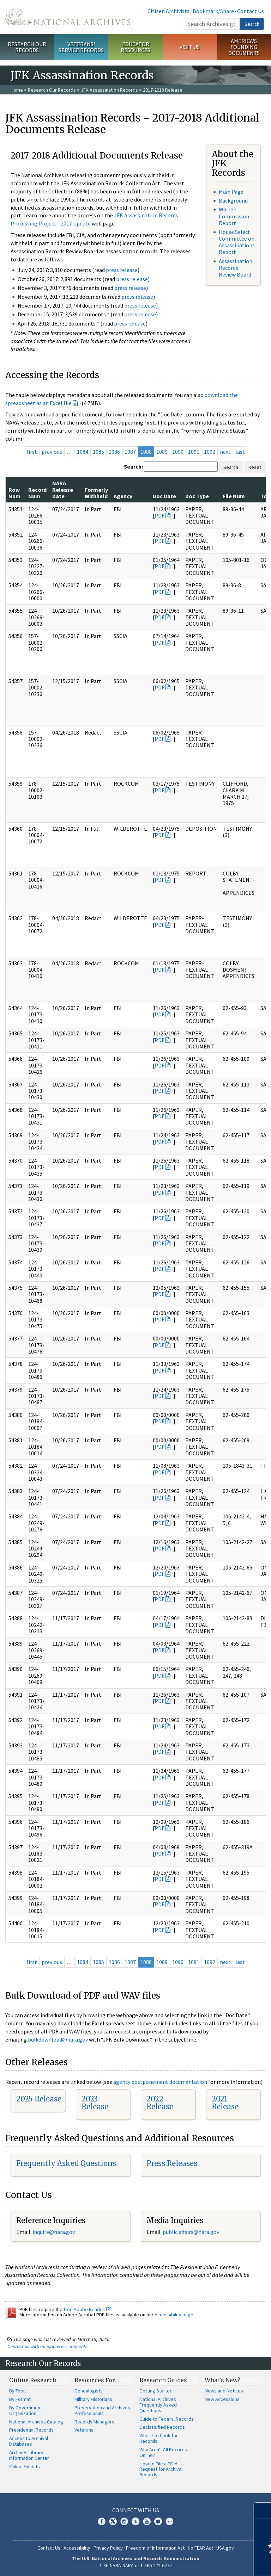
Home (17, 90)
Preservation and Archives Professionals (102, 2410)
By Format (20, 2399)
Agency (123, 496)
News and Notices (224, 2391)
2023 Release (95, 2102)
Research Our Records (27, 47)
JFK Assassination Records (109, 90)
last (240, 451)
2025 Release (38, 2098)
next (225, 451)
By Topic (18, 2391)
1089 (162, 451)
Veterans (84, 2430)
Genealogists (88, 2391)
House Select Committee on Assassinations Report (237, 242)
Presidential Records (31, 2430)
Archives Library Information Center (29, 2455)
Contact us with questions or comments (47, 2346)
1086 (114, 451)
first (31, 451)
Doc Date (164, 496)
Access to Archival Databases (28, 2441)
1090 (177, 451)
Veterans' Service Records (81, 47)
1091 (193, 451)
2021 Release (225, 2102)
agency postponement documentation (160, 2081)
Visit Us (190, 46)
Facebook (101, 2521)
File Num (234, 496)
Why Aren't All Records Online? (163, 2452)
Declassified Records (162, 2427)
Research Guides (163, 2380)
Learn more (208, 2563)
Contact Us (250, 10)
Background (233, 200)
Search (252, 24)
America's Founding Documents (244, 46)
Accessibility (77, 2548)
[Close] (262, 2510)
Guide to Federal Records (166, 2419)
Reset (254, 467)
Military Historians (93, 2399)
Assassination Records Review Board (235, 268)
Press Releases (171, 2163)
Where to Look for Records (158, 2438)
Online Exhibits (24, 2466)
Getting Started (156, 2391)
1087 (130, 451)
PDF (159, 515)
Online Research (32, 2380)
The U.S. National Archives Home (67, 17)
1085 (98, 451)
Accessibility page (174, 2314)
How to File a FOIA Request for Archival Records (160, 2469)
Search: (133, 466)
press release (122, 269)
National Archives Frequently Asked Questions (158, 2405)
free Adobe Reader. (87, 2309)
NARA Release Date (62, 489)
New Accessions (222, 2399)
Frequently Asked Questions (66, 2163)
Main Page (231, 191)
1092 (209, 451)
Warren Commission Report (234, 216)
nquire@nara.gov (54, 2231)
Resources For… (96, 2380)
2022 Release (159, 2102)
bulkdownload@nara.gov (58, 2039)
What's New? (222, 2380)
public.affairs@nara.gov (191, 2231)
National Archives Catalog (36, 2422)
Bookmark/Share (213, 10)
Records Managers (94, 2422)
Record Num (37, 493)
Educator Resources (135, 47)
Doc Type (197, 496)
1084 (82, 451)
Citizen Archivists (168, 10)
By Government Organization (25, 2410)
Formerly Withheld (96, 493)
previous (52, 451)
